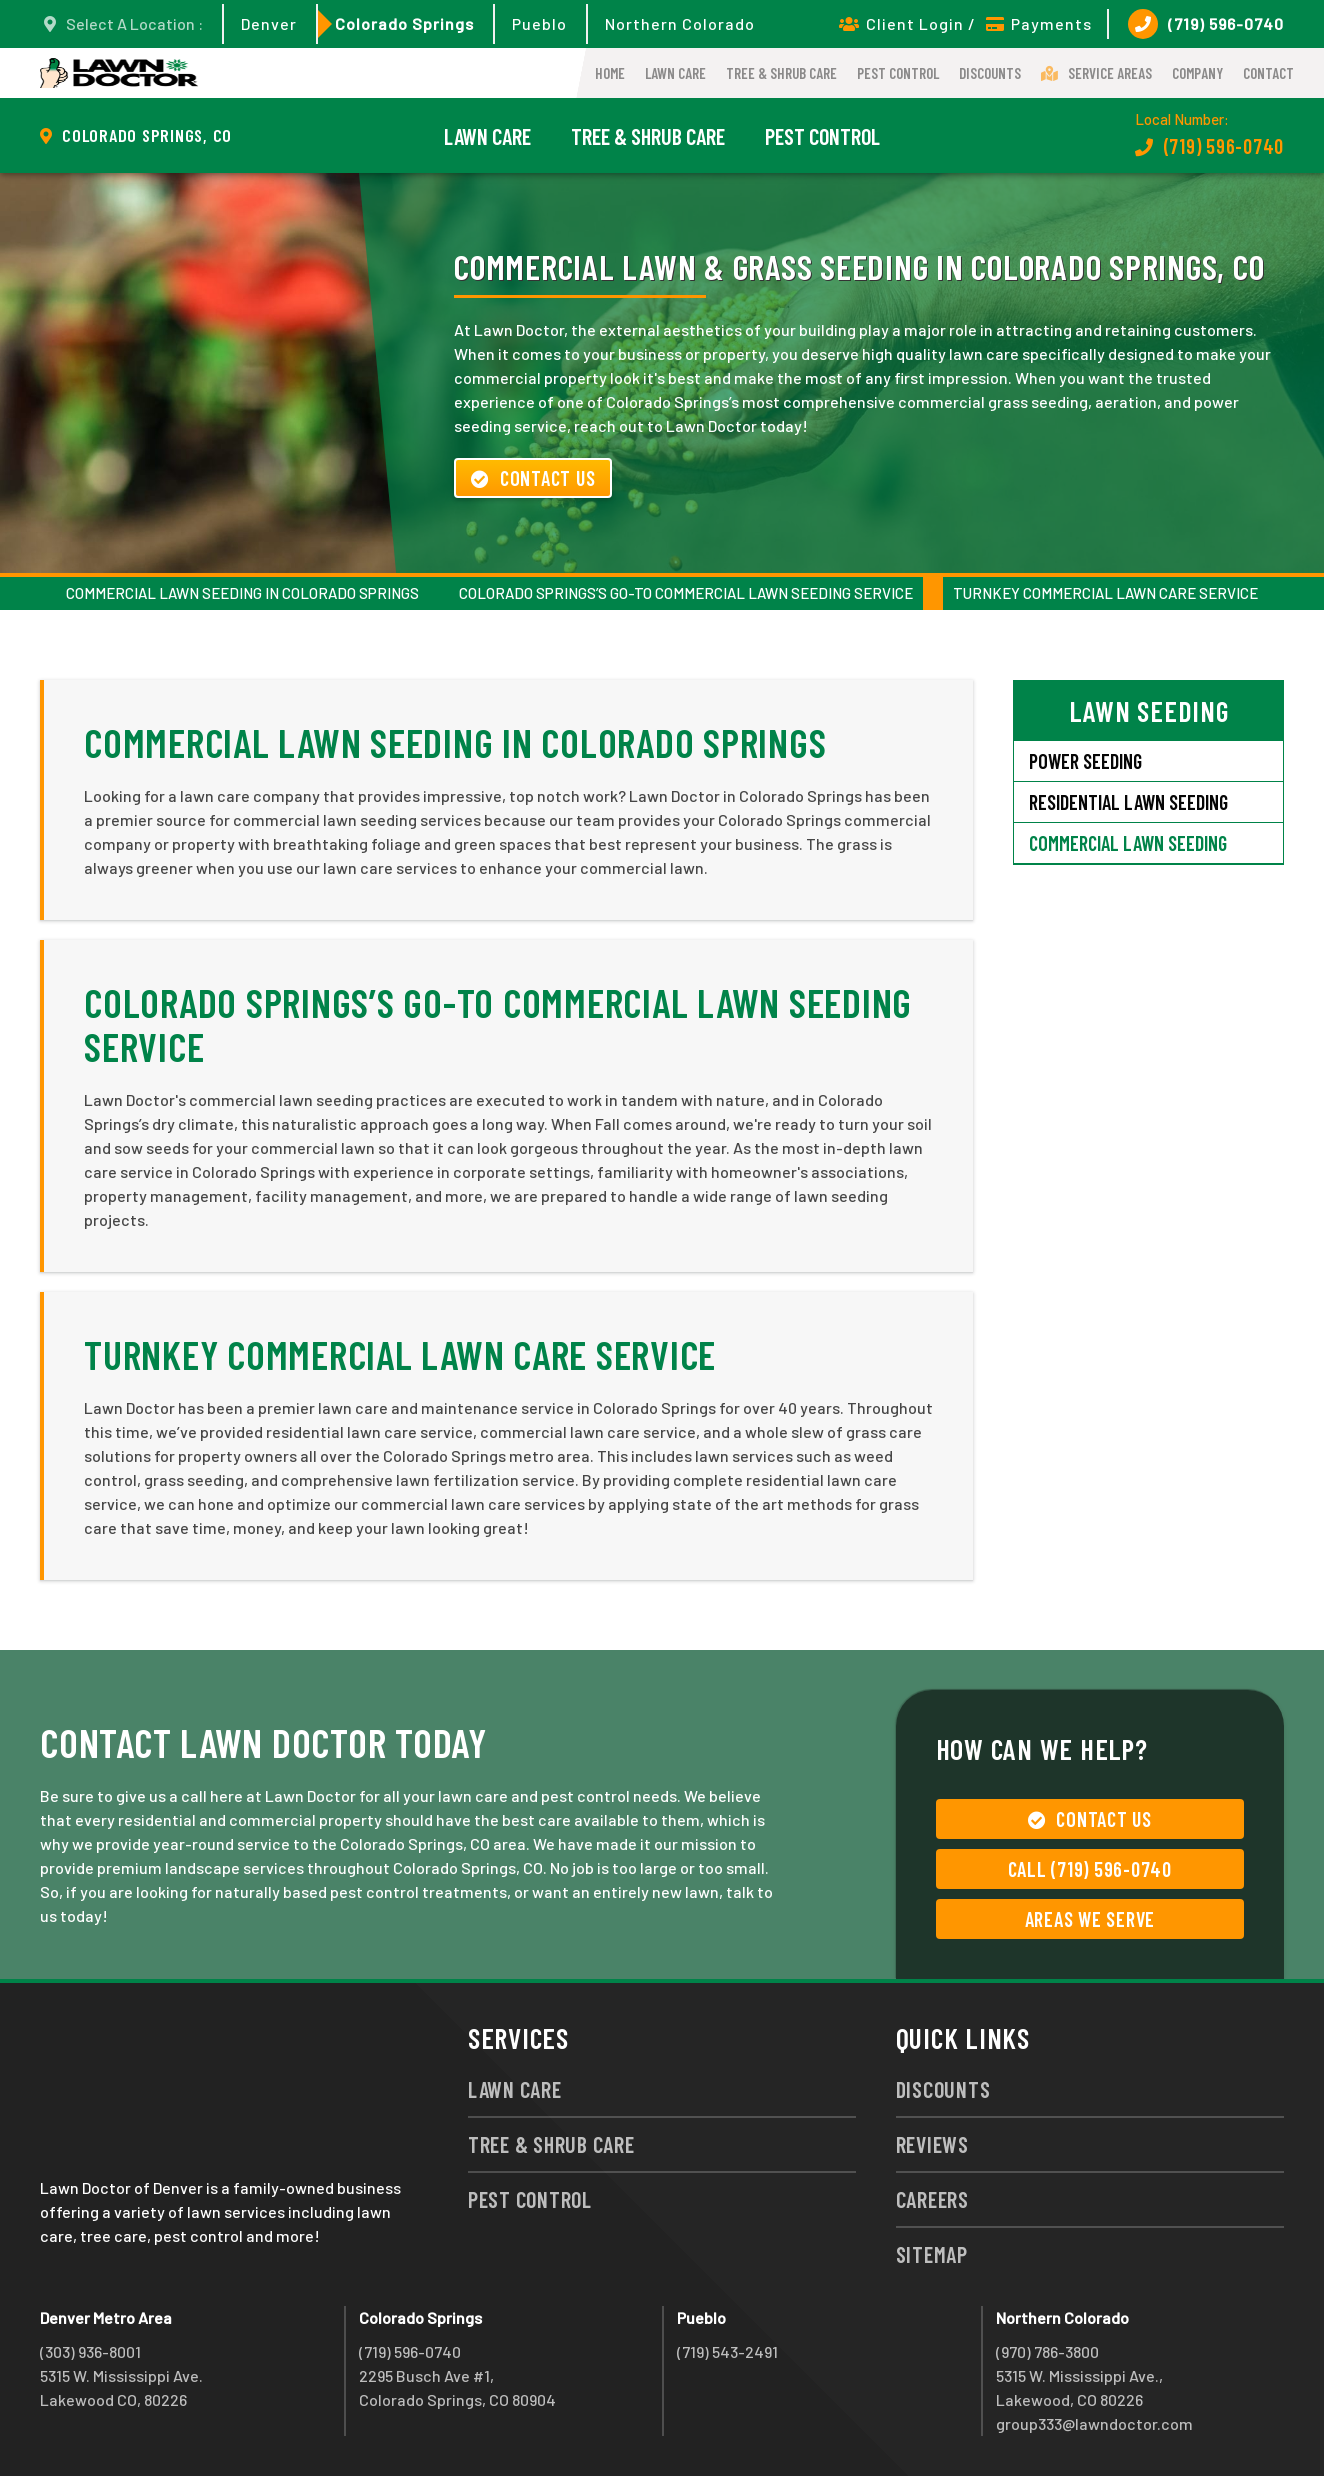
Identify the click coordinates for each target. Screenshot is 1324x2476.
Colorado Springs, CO (147, 135)
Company (1197, 73)
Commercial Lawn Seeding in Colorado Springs (242, 593)
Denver (269, 23)
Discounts (990, 73)
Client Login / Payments (965, 23)
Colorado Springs (404, 23)
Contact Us (533, 478)
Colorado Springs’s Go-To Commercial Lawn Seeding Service (686, 593)
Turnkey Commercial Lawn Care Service (1105, 593)
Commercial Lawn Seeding (1128, 843)
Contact (1268, 73)
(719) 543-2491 (727, 2351)
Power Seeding (1085, 761)
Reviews (932, 2144)
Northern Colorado (680, 23)
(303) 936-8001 (90, 2351)
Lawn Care (675, 73)
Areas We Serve (1090, 1919)
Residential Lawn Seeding (1128, 802)
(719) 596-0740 (1206, 24)
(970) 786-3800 (1047, 2351)
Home (610, 73)
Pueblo (539, 23)
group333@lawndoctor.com (1094, 2423)
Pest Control (898, 73)
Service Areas (1096, 73)
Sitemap (932, 2254)
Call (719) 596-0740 (1090, 1869)
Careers (932, 2199)
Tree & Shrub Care (781, 73)
